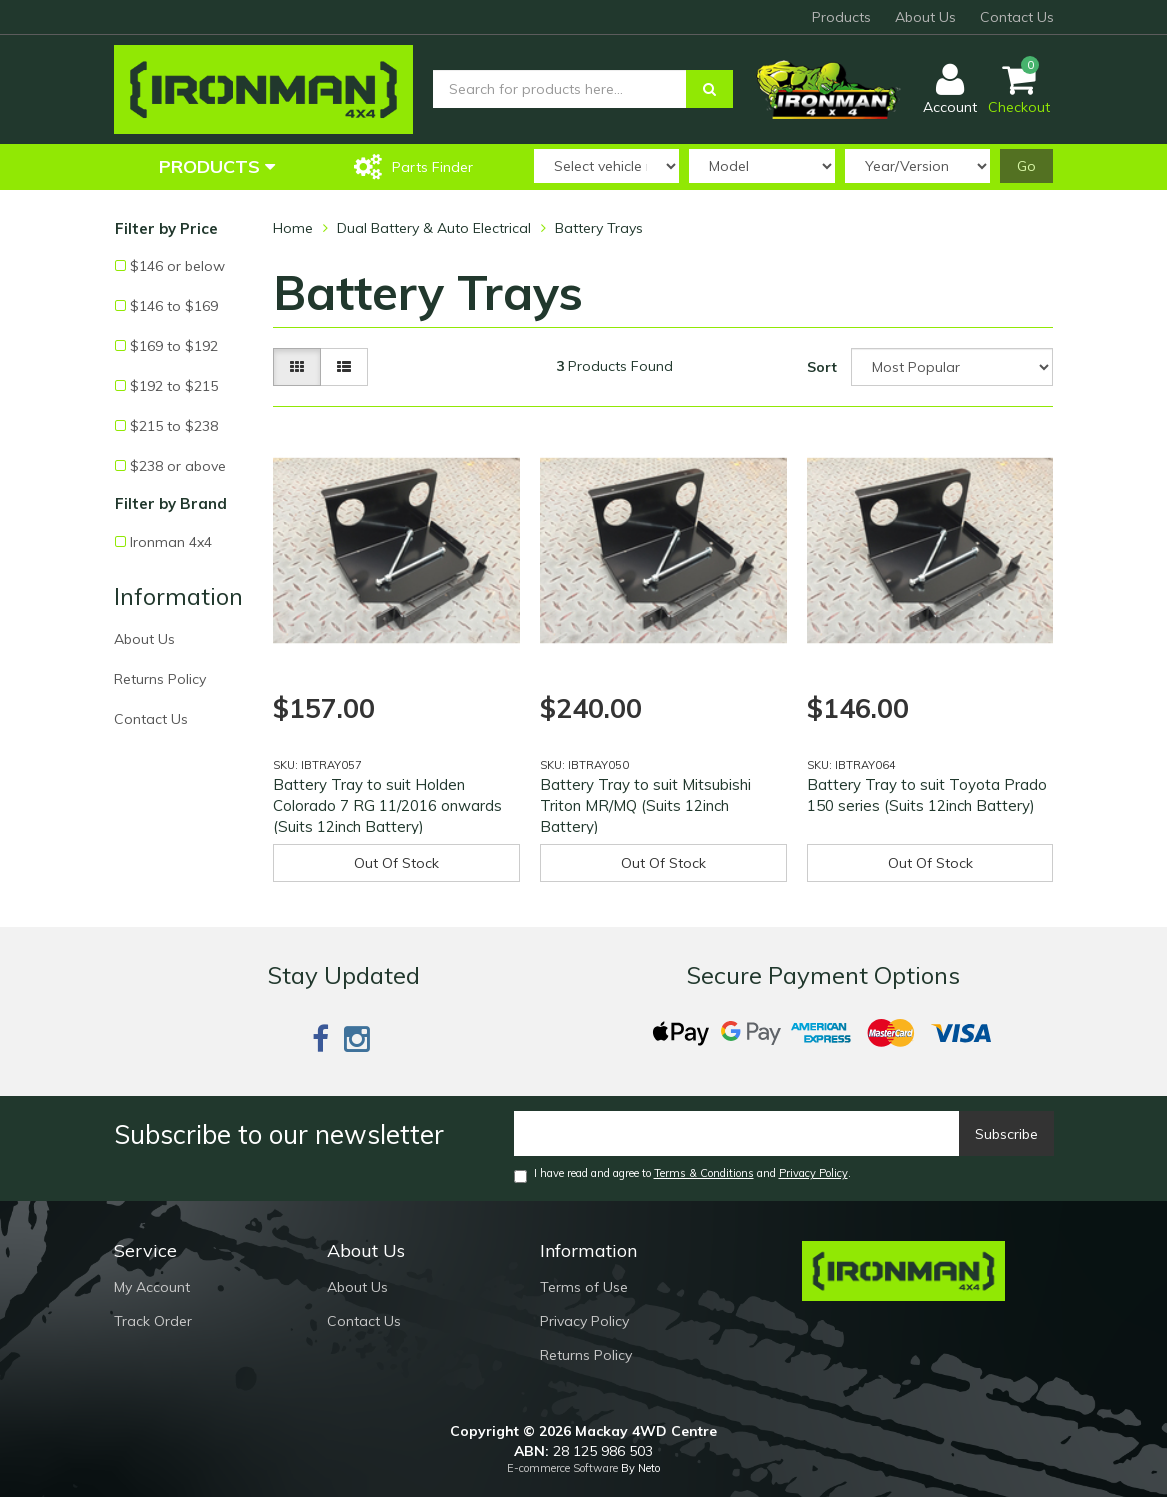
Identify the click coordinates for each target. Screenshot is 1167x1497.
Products (841, 17)
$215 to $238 (174, 426)
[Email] (737, 1133)
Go (1026, 166)
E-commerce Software (562, 1468)
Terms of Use (584, 1287)
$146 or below (177, 266)
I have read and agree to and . (682, 1174)
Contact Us (1017, 17)
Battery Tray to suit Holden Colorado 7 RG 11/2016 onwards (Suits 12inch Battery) (387, 805)
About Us (925, 17)
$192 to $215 (174, 386)
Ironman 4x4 (171, 542)
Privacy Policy (813, 1173)
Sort (822, 367)
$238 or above (178, 466)
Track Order (153, 1321)
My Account (152, 1287)
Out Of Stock (396, 863)
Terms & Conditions (704, 1173)
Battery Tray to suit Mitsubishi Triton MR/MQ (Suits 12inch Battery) (645, 805)
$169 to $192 (174, 346)
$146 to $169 (174, 306)
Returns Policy (160, 679)
